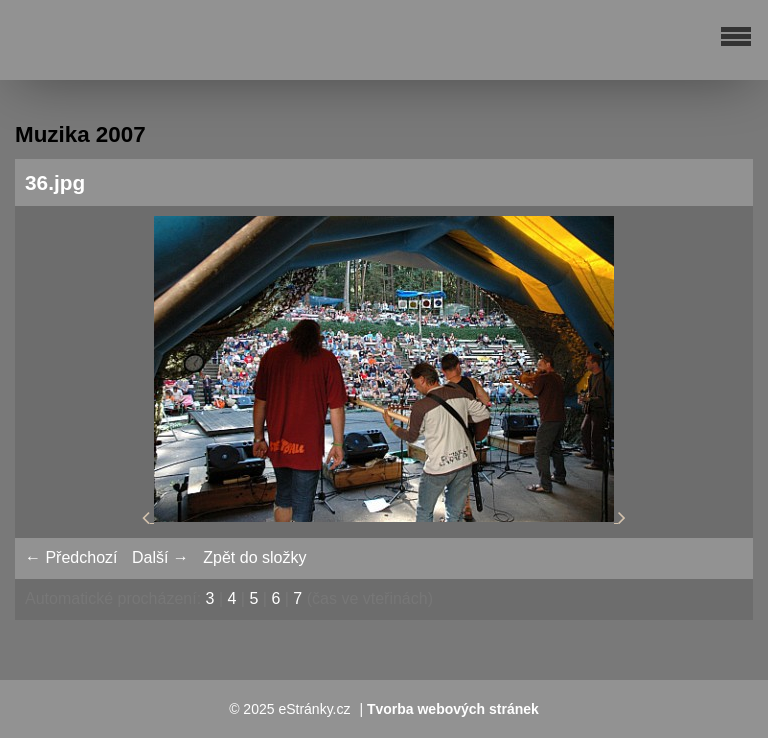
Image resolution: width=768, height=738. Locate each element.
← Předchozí (71, 557)
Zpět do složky (254, 557)
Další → (160, 557)
